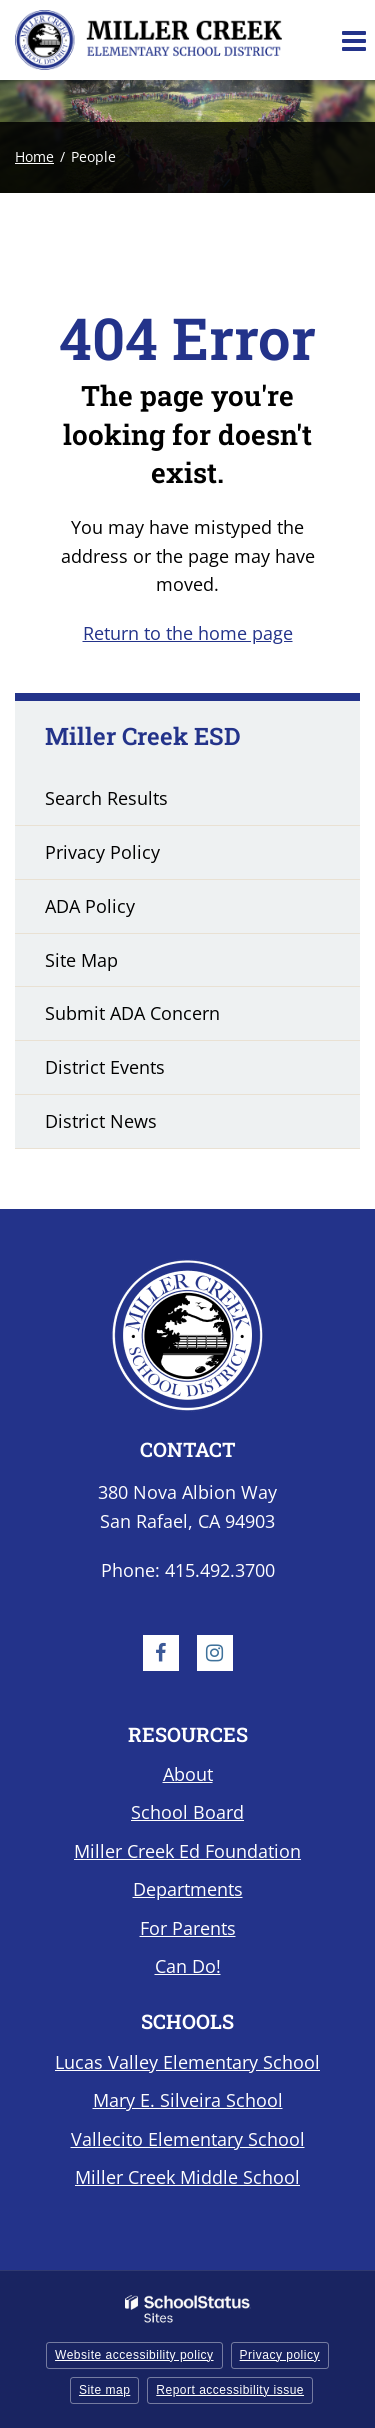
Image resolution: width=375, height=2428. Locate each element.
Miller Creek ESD (143, 736)
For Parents (188, 1928)
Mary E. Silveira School (188, 2100)
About (188, 1774)
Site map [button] (104, 2390)
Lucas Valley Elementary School (187, 2062)
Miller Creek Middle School (187, 2177)
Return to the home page (188, 633)
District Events (105, 1067)
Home (34, 156)
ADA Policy (90, 906)
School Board (187, 1812)
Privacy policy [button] (280, 2355)
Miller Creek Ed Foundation (187, 1851)
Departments (188, 1889)
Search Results (106, 798)
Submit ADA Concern (132, 1013)
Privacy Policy (102, 852)
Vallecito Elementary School (188, 2139)
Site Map (81, 960)
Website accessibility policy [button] (134, 2355)
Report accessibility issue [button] (230, 2390)
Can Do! (188, 1966)
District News (101, 1121)
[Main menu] (353, 40)
